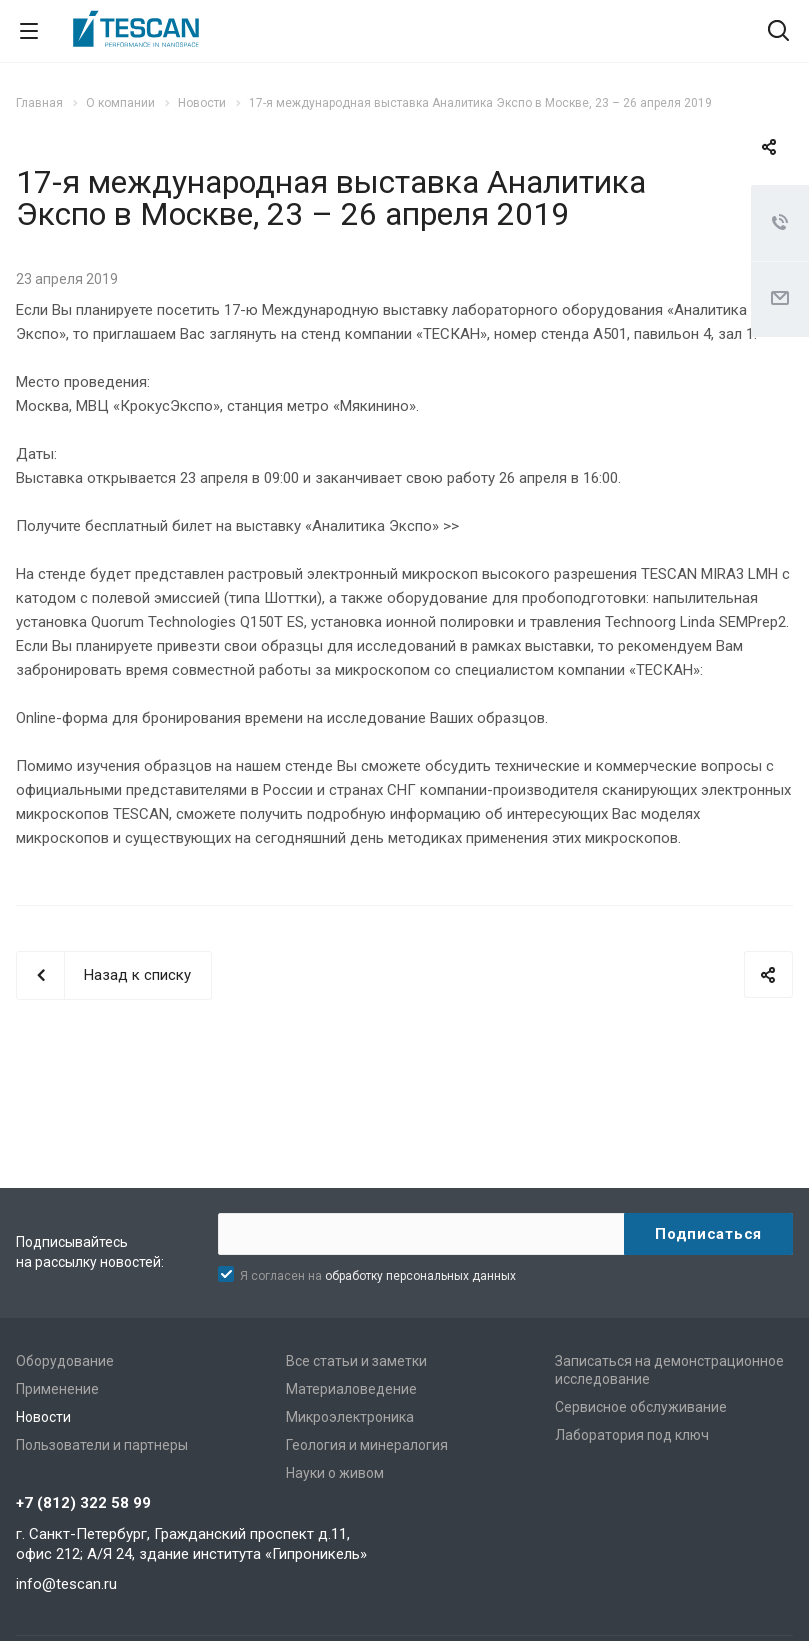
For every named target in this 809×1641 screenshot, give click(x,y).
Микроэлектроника (350, 1417)
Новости (43, 1417)
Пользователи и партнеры (102, 1445)
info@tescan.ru (66, 1584)
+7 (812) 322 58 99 (83, 1503)
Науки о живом (335, 1473)
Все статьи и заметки (356, 1361)
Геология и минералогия (367, 1445)
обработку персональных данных (420, 1276)
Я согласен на (378, 1276)
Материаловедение (351, 1389)
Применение (57, 1389)
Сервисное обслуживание (641, 1407)
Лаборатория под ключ (632, 1435)
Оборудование (65, 1361)
